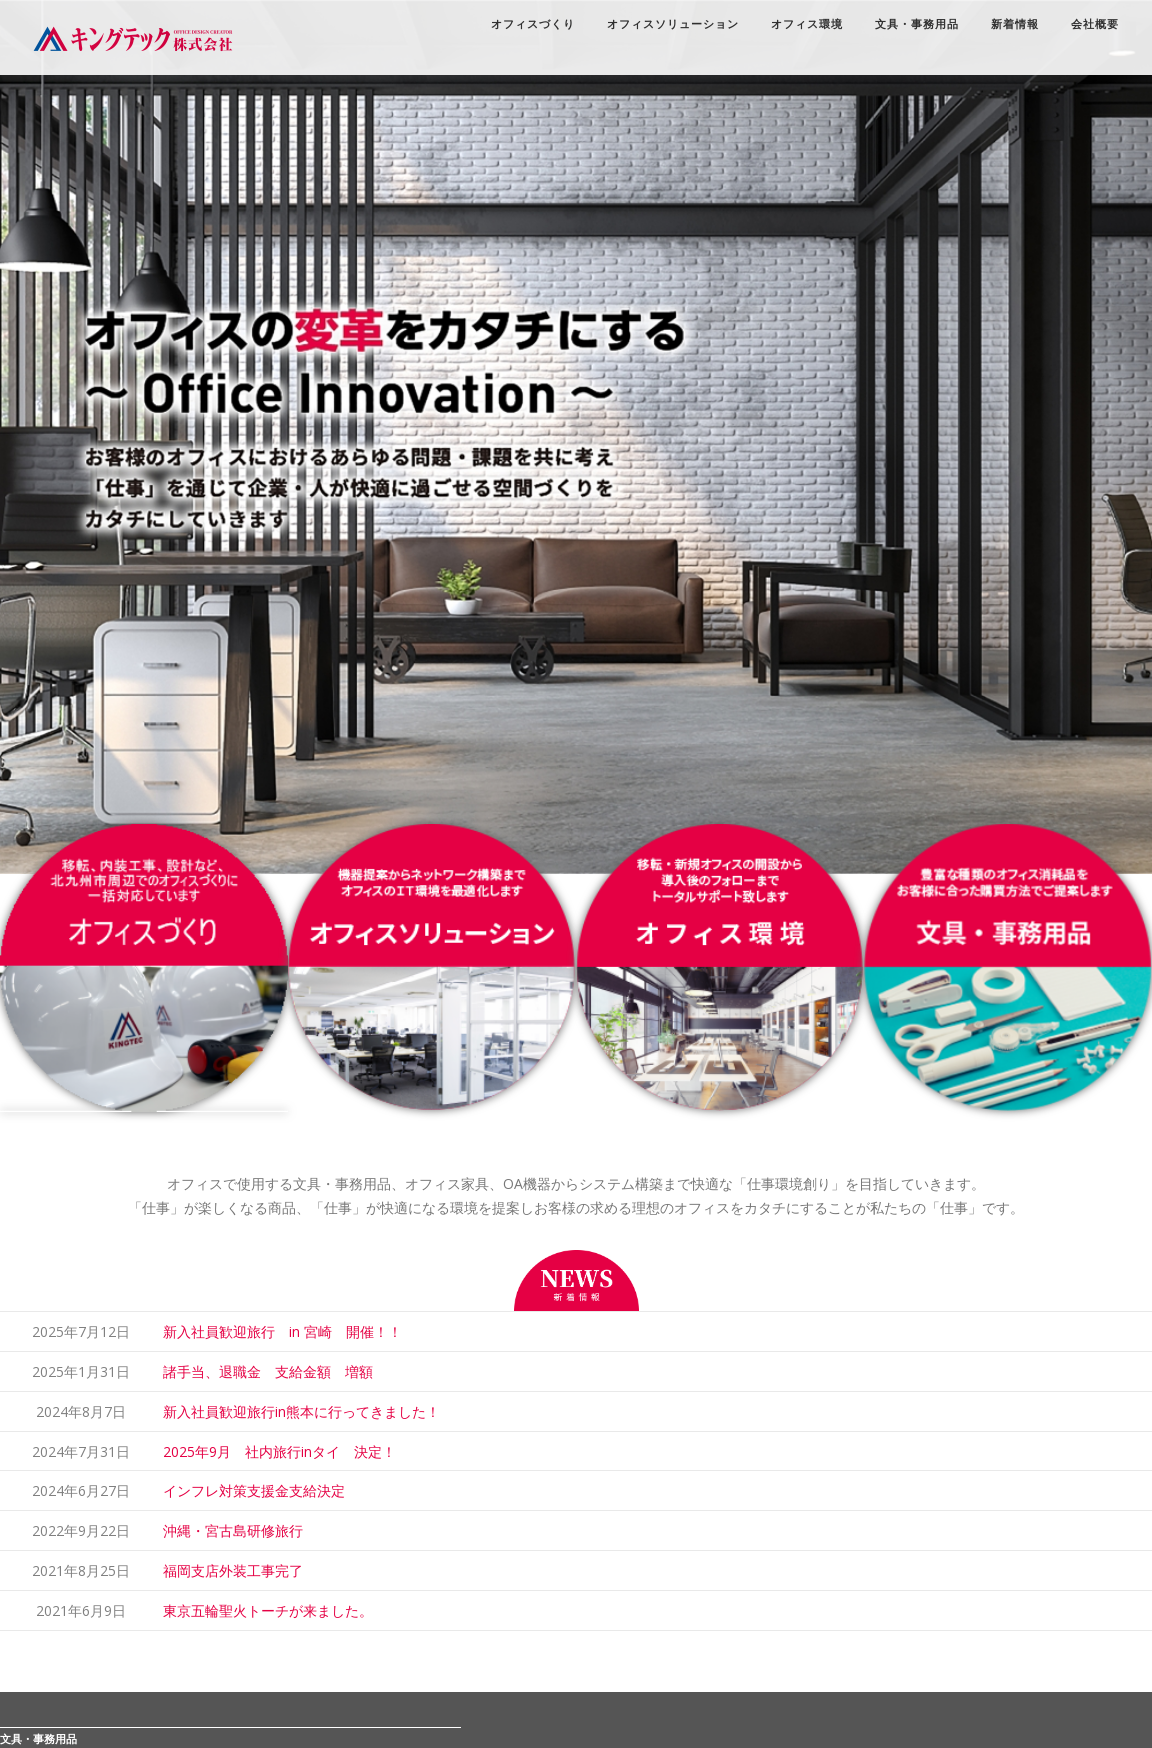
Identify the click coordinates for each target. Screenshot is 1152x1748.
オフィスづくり (522, 25)
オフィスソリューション (662, 25)
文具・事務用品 (906, 25)
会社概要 (1084, 25)
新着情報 (1004, 25)
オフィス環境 (796, 25)
